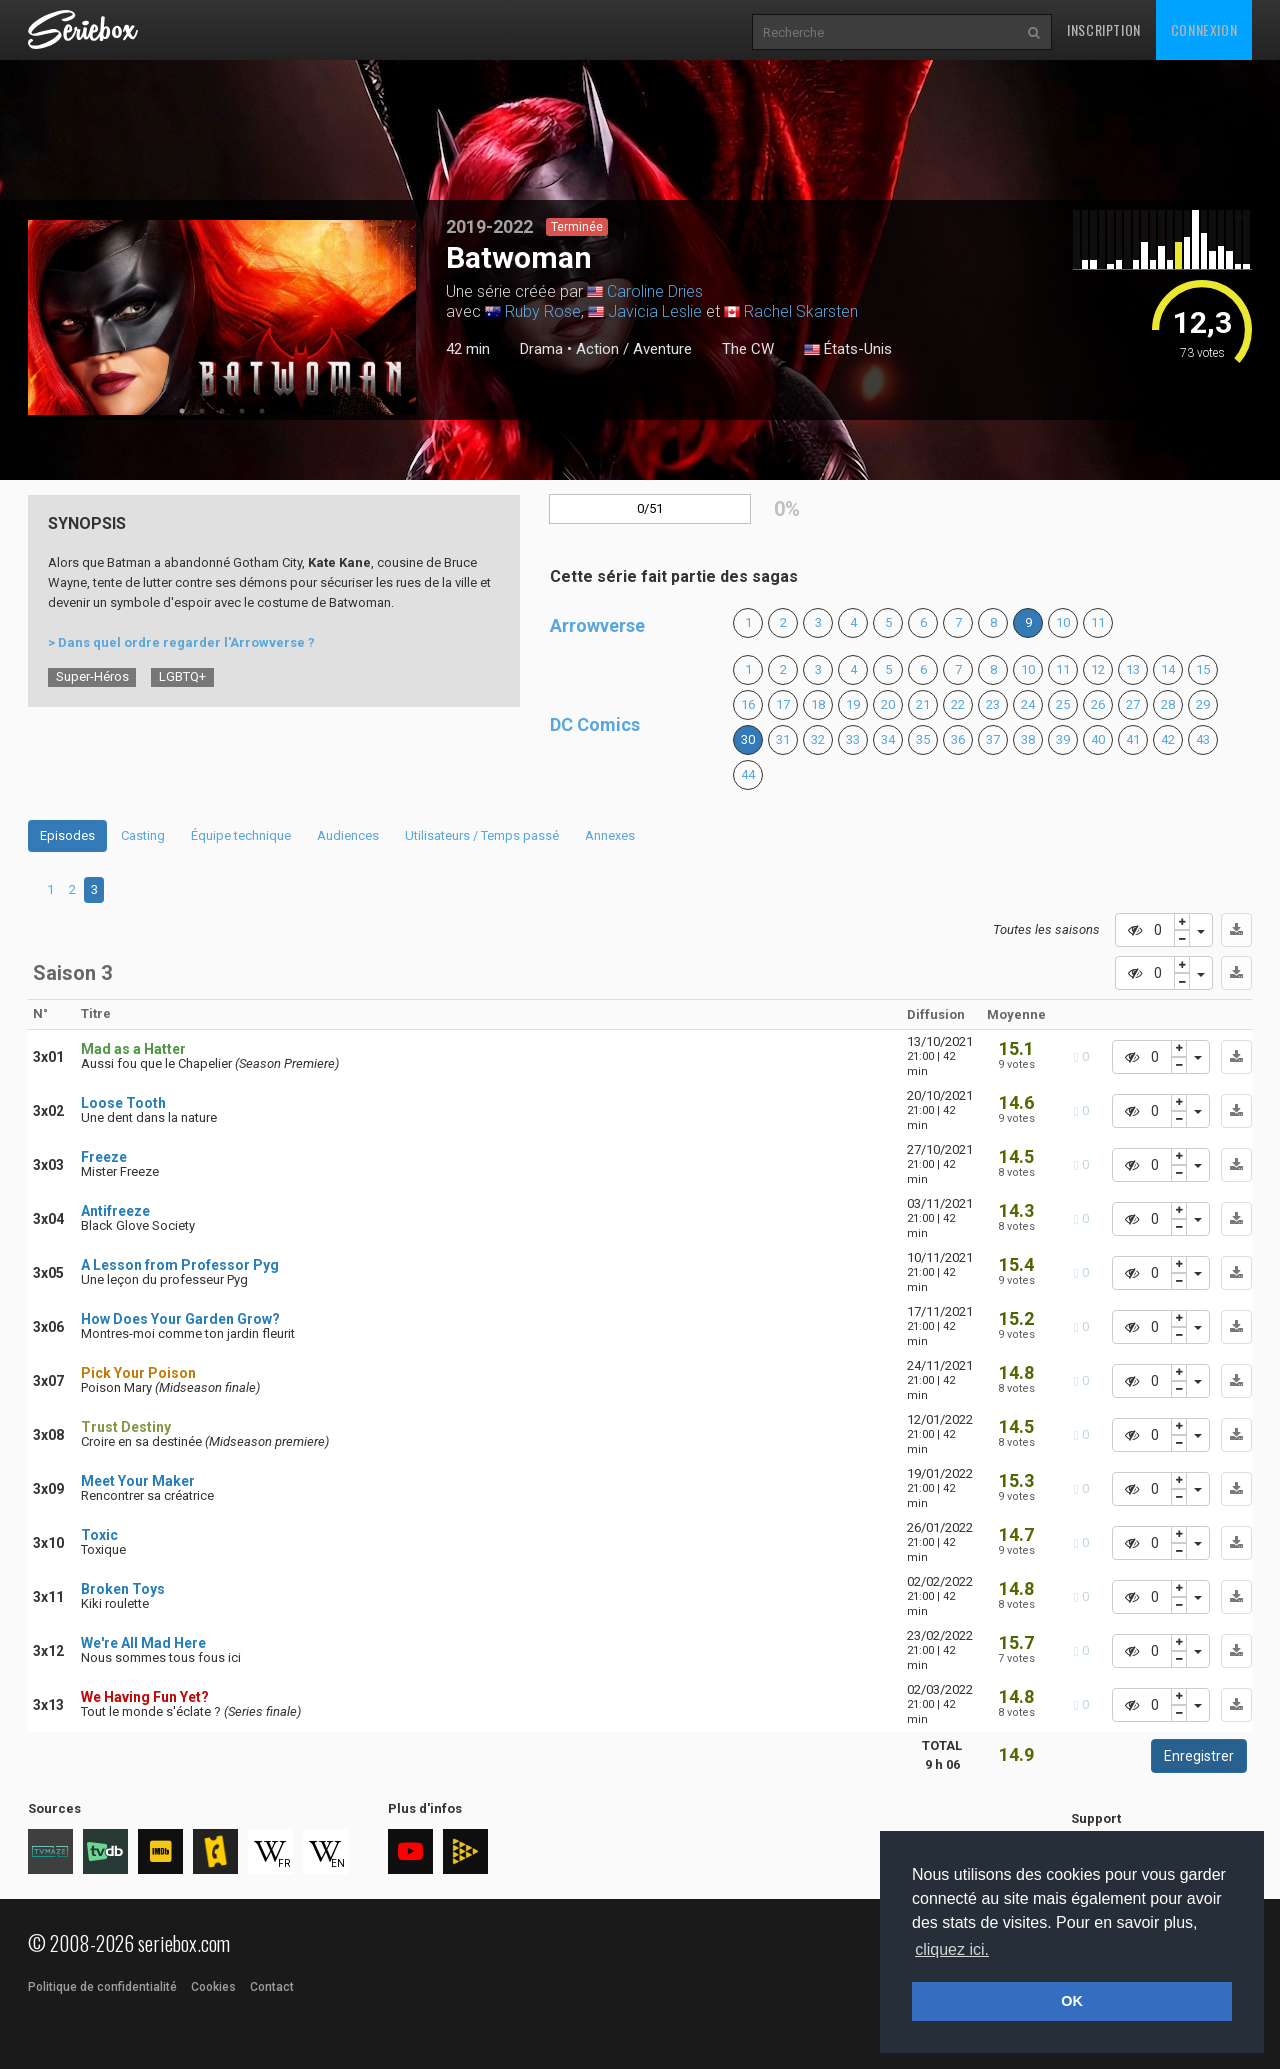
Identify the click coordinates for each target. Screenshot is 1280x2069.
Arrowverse (597, 625)
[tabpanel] (222, 317)
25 (1063, 704)
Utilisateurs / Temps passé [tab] (482, 835)
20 (888, 704)
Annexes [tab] (610, 835)
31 (783, 739)
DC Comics (595, 724)
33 (853, 739)
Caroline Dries (655, 291)
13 (1133, 669)
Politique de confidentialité (102, 1987)
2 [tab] (202, 411)
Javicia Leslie (655, 311)
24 (1028, 704)
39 (1063, 739)
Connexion (1204, 29)
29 (1203, 704)
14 (1168, 669)
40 (1098, 739)
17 (783, 704)
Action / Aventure (634, 349)
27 (1133, 704)
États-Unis (848, 350)
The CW (748, 349)
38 (1028, 739)
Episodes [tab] (67, 835)
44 (748, 774)
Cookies (213, 1987)
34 (888, 739)
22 (958, 704)
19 (853, 704)
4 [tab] (242, 411)
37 (993, 739)
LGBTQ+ (182, 676)
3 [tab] (222, 411)
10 (1063, 622)
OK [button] (1072, 2001)
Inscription (1104, 29)
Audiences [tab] (348, 835)
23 (993, 704)
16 (748, 704)
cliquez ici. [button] (952, 1949)
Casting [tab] (143, 835)
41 (1133, 739)
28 (1168, 704)
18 (818, 704)
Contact (272, 1987)
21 (923, 704)
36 (958, 739)
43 (1203, 739)
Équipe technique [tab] (241, 835)
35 (923, 739)
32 (818, 739)
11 (1098, 622)
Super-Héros (92, 676)
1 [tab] (182, 411)
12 (1098, 669)
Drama (541, 349)
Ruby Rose (543, 311)
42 (1168, 739)
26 (1098, 704)
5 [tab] (262, 411)
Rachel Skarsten (801, 311)
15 (1203, 669)
